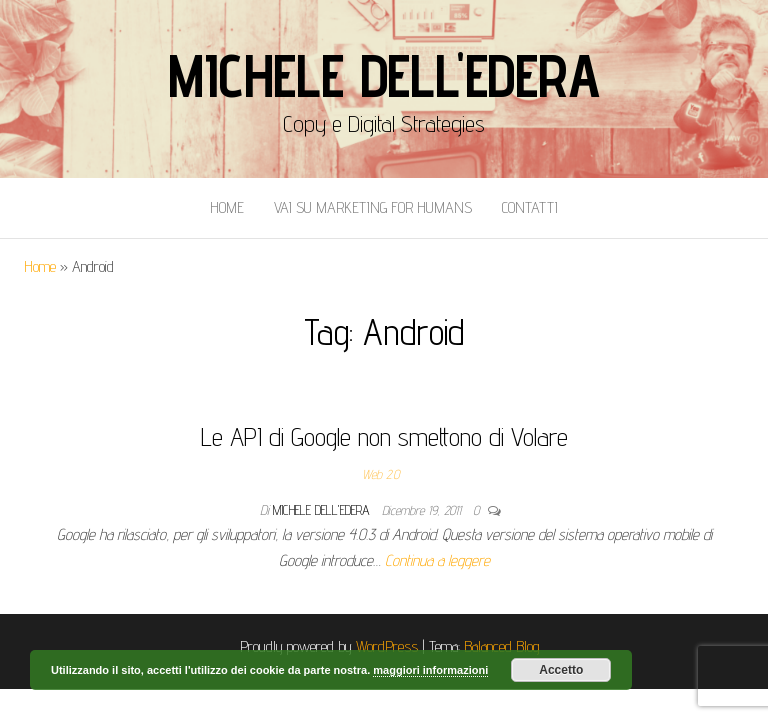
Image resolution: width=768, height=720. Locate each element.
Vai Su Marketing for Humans (373, 207)
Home (227, 207)
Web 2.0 (380, 474)
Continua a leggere (437, 560)
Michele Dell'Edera (383, 75)
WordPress (387, 646)
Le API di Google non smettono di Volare (384, 436)
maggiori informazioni (430, 670)
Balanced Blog (502, 646)
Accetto (561, 670)
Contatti (530, 207)
